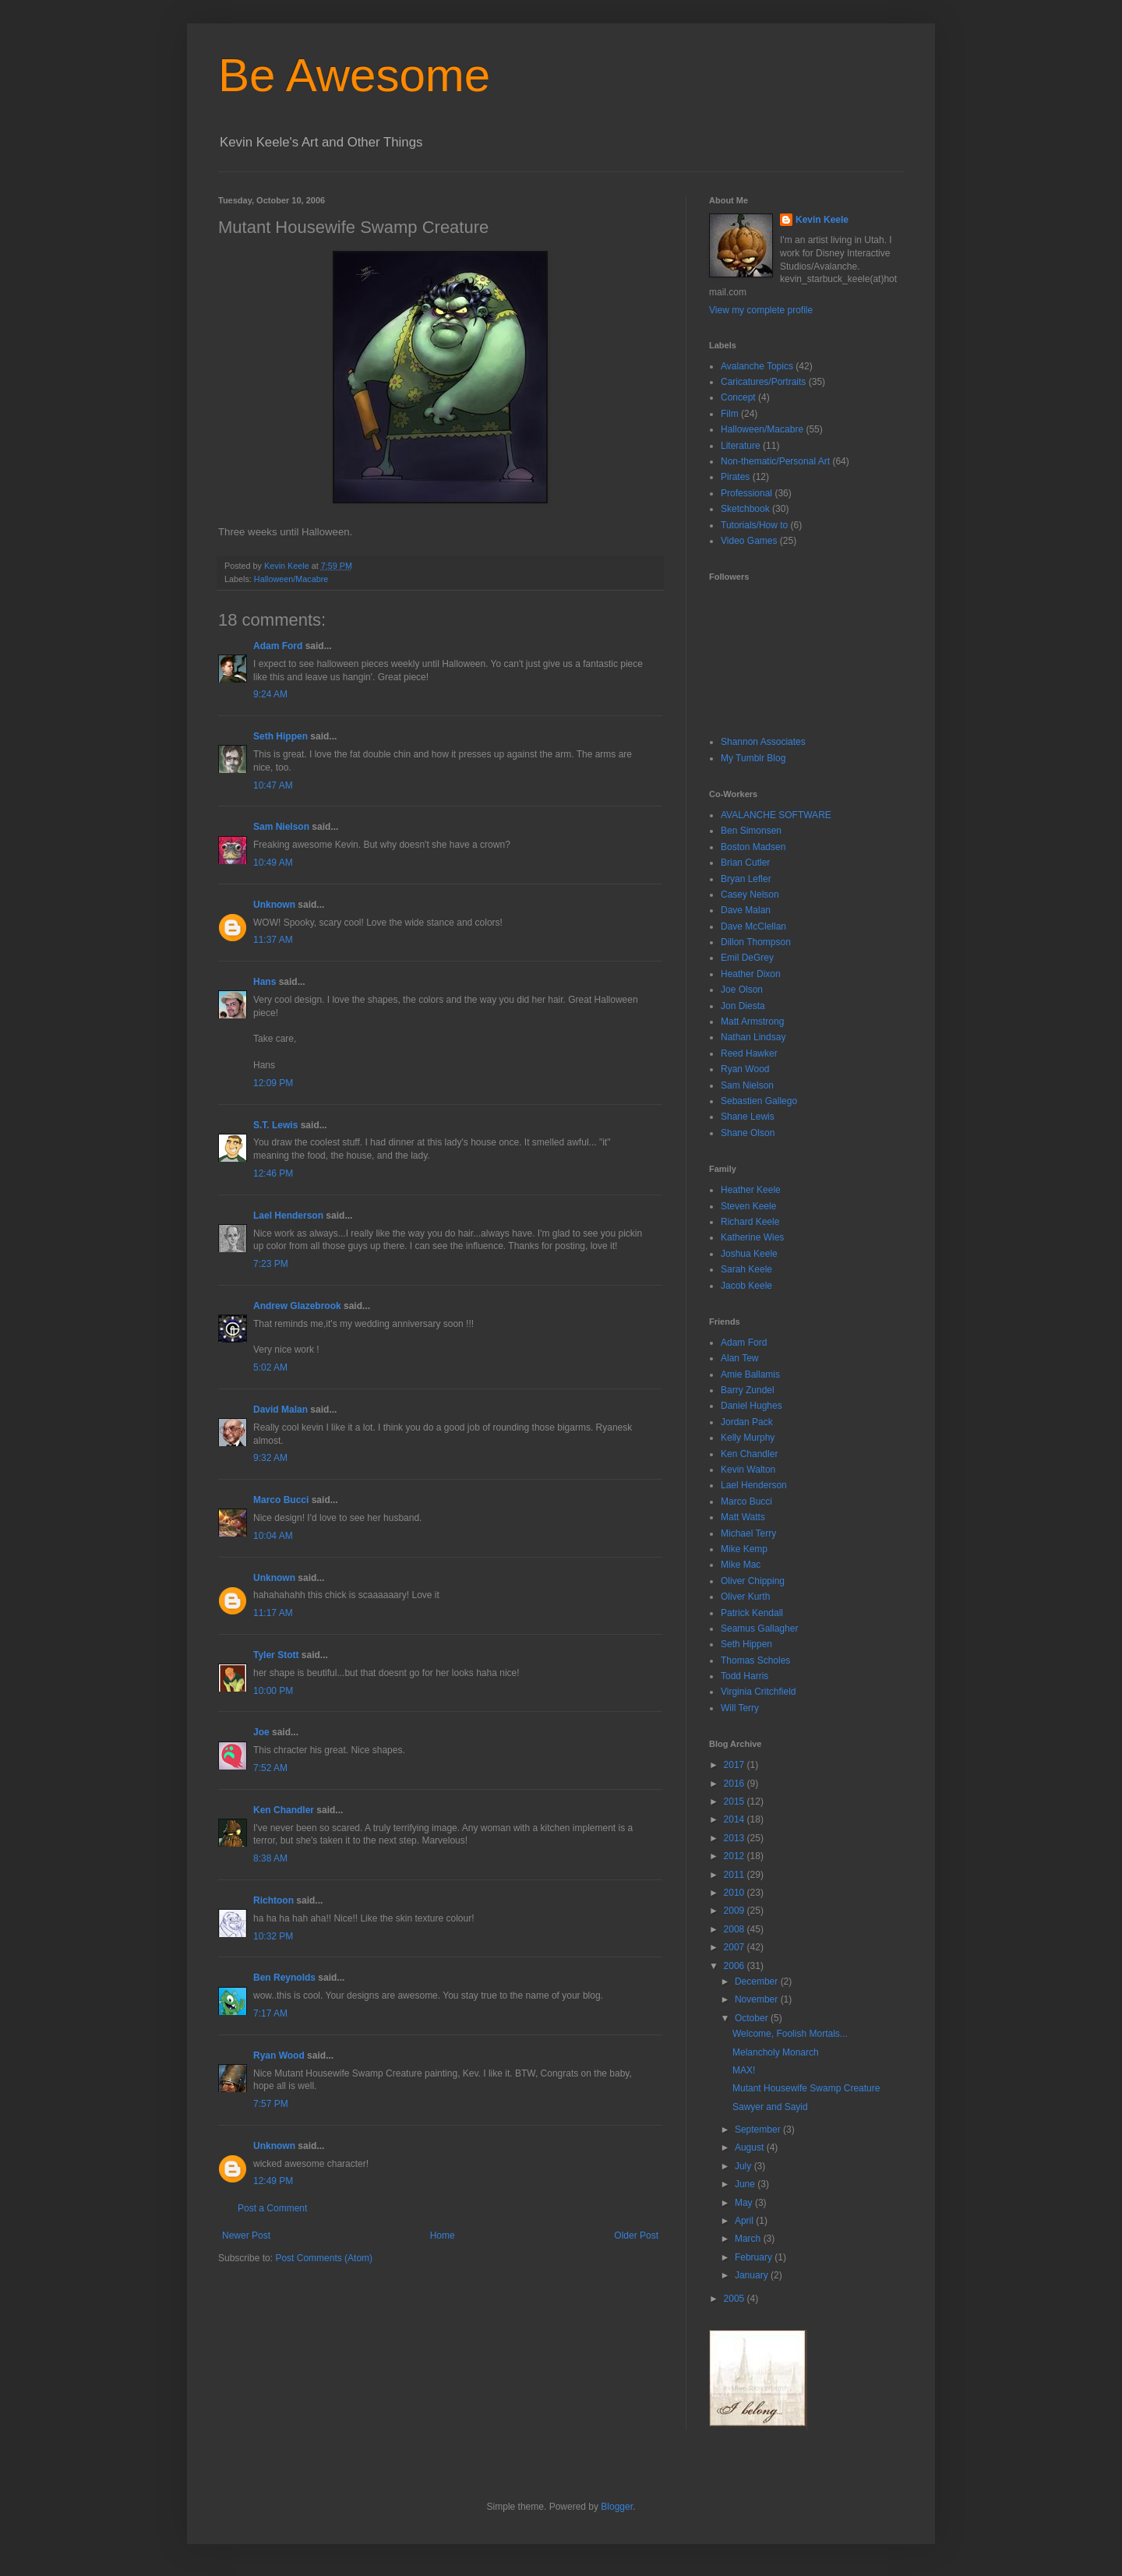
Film (730, 413)
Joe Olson (742, 989)
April (745, 2220)
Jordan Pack (747, 1422)
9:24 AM (270, 694)
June (746, 2184)
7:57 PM (270, 2103)
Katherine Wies (752, 1237)
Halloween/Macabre (291, 579)
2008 (735, 1929)
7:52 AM (270, 1768)
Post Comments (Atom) (323, 2258)
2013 (735, 1838)
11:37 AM (273, 939)
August (751, 2147)
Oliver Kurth (745, 1596)
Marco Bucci (281, 1499)
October (753, 2018)
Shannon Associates (763, 741)
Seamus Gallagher (759, 1628)
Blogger (617, 2506)
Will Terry (740, 1708)
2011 (735, 1874)
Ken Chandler (283, 1810)
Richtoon (273, 1900)
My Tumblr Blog (753, 758)
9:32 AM (270, 1457)
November (758, 1999)
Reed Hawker (749, 1053)
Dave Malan (746, 910)
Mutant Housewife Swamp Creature (806, 2088)
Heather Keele (751, 1189)
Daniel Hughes (751, 1405)
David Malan (280, 1409)
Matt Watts (743, 1517)
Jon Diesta (743, 1005)
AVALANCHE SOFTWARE (776, 815)
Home (442, 2235)
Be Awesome (354, 75)
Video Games (749, 540)
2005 (735, 2298)
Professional (746, 493)
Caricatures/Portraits (763, 381)
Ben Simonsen (751, 830)
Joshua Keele (749, 1253)
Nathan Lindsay (753, 1037)
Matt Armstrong (752, 1021)
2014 (735, 1819)
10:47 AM (273, 785)
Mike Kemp (744, 1549)
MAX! (743, 2070)
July (744, 2166)
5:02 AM (270, 1367)
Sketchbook (745, 508)
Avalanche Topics (757, 366)
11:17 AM (273, 1612)
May (745, 2202)
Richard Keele (750, 1221)
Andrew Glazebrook (297, 1305)
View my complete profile (761, 310)
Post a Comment (272, 2208)
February (754, 2257)
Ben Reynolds (284, 1977)
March (749, 2238)
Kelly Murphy (747, 1437)
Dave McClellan (753, 926)
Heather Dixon (751, 974)
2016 (735, 1783)
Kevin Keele (822, 219)
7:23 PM (270, 1263)
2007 (735, 1947)
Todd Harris (744, 1676)
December (758, 1981)
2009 (735, 1910)
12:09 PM (273, 1083)
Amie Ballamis (750, 1374)
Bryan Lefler (746, 878)
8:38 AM (270, 1858)
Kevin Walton (748, 1469)
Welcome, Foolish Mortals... (790, 2033)
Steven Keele (748, 1206)
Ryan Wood (279, 2055)
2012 (735, 1856)
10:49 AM (273, 862)
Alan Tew (739, 1358)
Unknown (274, 904)
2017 (735, 1764)
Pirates (735, 476)
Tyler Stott (275, 1655)
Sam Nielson (281, 826)
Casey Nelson (750, 894)
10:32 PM (273, 1936)
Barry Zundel (747, 1390)
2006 (735, 1965)
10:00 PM (273, 1690)
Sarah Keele (746, 1269)
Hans (264, 981)
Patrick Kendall (752, 1612)
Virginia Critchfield (758, 1691)
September (759, 2129)
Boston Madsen (753, 847)
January (753, 2275)
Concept (738, 397)
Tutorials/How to (754, 525)
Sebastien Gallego (759, 1101)
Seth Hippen (280, 736)
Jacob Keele (746, 1285)
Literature (740, 445)
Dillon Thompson (756, 942)
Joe (261, 1732)
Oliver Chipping (753, 1581)
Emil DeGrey (747, 957)
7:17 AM (270, 2013)
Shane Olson (747, 1132)
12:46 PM (273, 1173)
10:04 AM (273, 1535)
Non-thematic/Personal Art (775, 461)
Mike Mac (740, 1564)
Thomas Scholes (755, 1660)
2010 (735, 1892)
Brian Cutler (745, 862)
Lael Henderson (288, 1215)
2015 (735, 1801)
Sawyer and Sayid (770, 2106)
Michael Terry (748, 1533)
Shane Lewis (747, 1116)
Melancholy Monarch (775, 2052)
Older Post (636, 2235)
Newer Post (246, 2235)
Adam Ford (277, 645)
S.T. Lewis (275, 1125)
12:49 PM (273, 2180)
